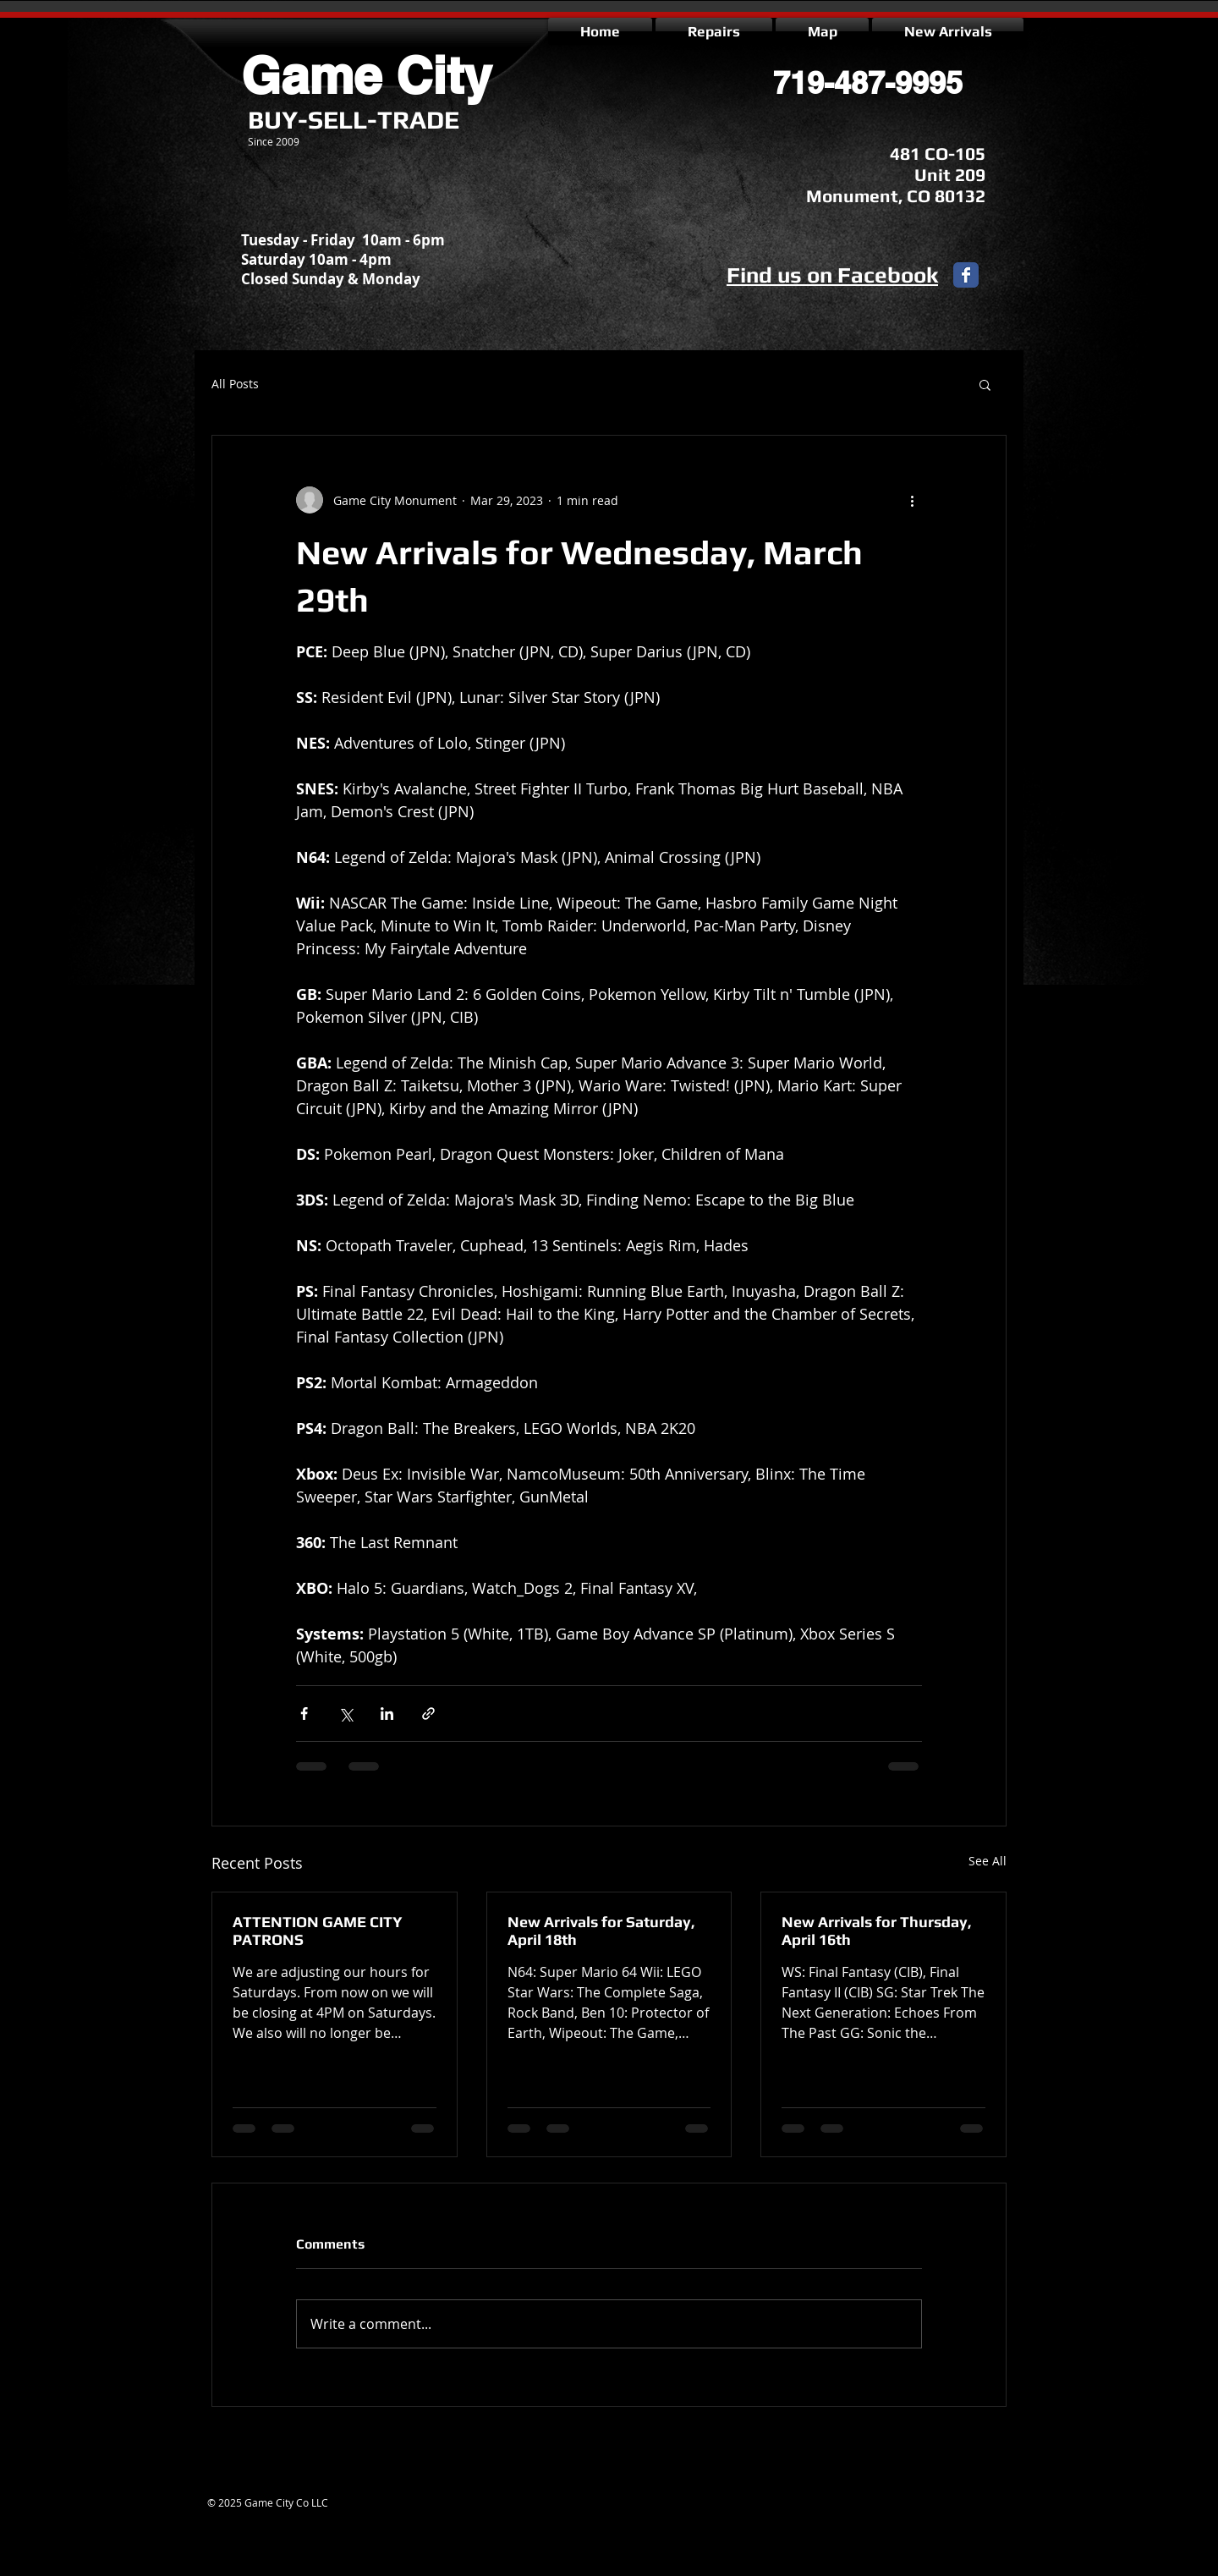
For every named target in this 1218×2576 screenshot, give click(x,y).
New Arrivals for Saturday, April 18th (601, 1930)
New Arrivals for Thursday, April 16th (877, 1930)
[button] (985, 384)
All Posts (235, 384)
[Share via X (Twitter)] (345, 1713)
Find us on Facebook (832, 275)
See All (987, 1861)
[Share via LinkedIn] (387, 1713)
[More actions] (912, 500)
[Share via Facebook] (304, 1713)
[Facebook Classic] (966, 275)
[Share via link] (428, 1713)
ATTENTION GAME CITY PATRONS (318, 1930)
